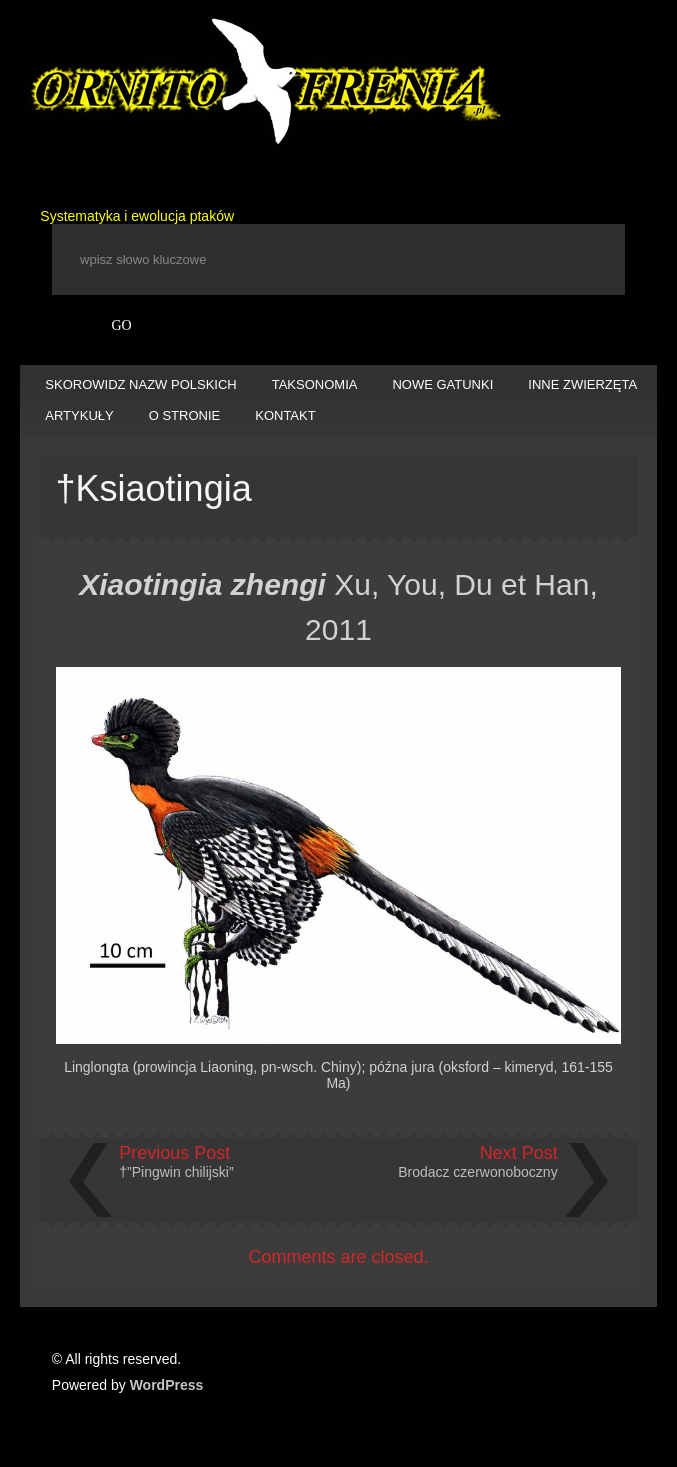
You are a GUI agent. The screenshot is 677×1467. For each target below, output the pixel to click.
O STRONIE (185, 415)
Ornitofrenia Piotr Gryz (262, 83)
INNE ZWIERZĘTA (582, 384)
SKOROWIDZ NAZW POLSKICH (140, 384)
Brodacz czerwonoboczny (478, 1172)
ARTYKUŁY (79, 415)
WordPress (167, 1385)
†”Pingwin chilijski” (176, 1172)
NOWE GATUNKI (442, 384)
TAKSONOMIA (315, 384)
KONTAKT (285, 415)
